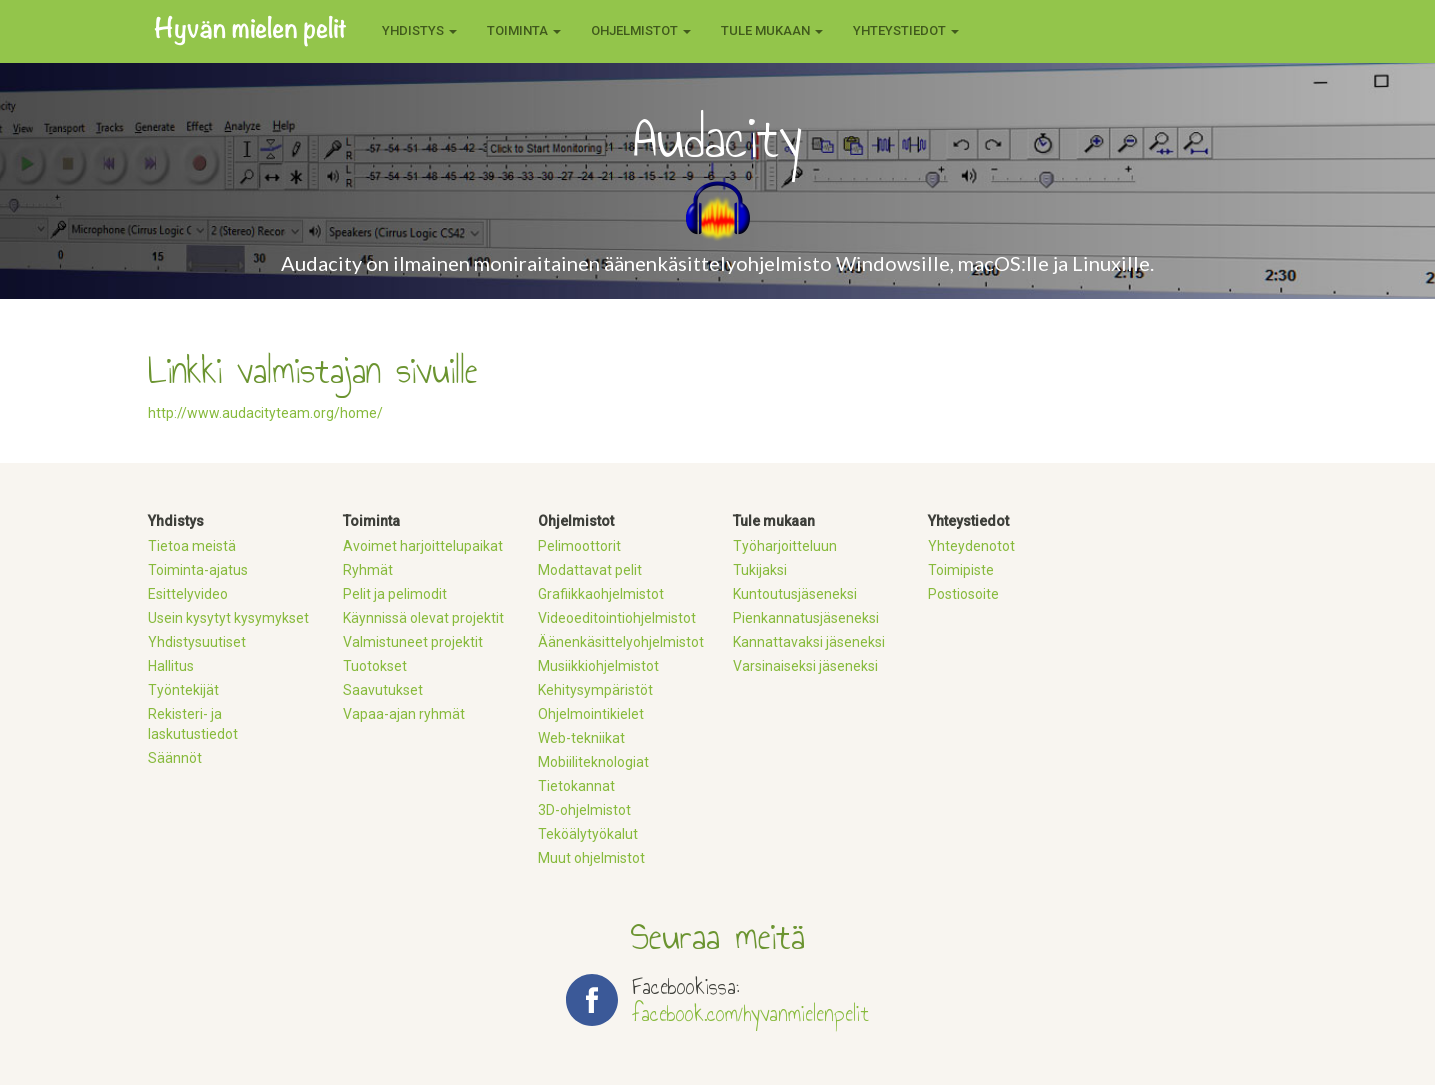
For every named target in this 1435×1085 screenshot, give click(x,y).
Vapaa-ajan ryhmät (404, 714)
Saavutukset (383, 690)
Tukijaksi (760, 570)
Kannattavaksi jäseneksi (809, 642)
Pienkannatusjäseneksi (806, 618)
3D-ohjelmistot (584, 810)
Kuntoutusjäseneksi (795, 594)
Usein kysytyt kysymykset (228, 618)
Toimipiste (961, 570)
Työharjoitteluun (785, 546)
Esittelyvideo (188, 594)
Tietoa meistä (192, 546)
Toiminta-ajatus (198, 570)
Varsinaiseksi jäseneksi (805, 666)
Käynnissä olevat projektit (423, 618)
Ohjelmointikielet (591, 714)
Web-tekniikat (581, 738)
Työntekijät (183, 690)
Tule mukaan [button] (772, 30)
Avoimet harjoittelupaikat (423, 546)
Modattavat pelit (590, 570)
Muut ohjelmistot (591, 858)
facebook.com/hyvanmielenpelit (750, 1013)
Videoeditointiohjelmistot (617, 618)
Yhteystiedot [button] (906, 30)
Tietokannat (576, 786)
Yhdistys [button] (419, 30)
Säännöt (175, 758)
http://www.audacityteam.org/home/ (265, 413)
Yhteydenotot (971, 546)
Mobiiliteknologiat (593, 762)
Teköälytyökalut (588, 834)
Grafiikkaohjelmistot (601, 594)
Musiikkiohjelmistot (598, 666)
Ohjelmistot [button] (641, 30)
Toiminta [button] (524, 30)
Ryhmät (368, 570)
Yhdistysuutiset (197, 642)
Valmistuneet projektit (413, 642)
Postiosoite (963, 594)
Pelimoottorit (579, 546)
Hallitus (171, 666)
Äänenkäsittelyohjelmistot (621, 642)
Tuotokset (375, 666)
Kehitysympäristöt (595, 690)
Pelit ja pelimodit (395, 594)
